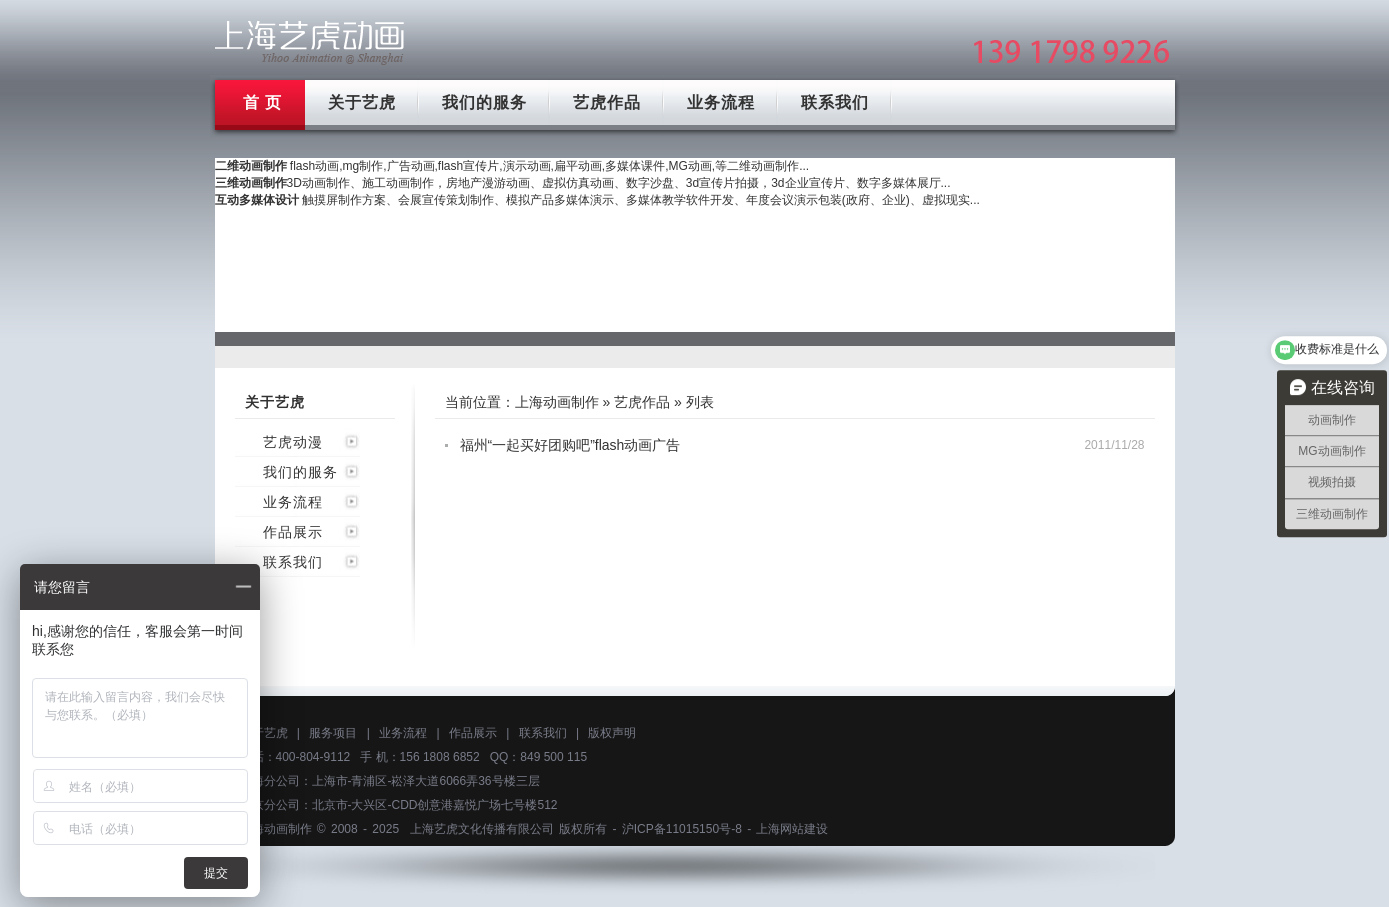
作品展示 (293, 532)
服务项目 (333, 733)
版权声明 (612, 733)
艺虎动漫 (293, 442)
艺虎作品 (607, 102)
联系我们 (835, 102)
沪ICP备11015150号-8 (682, 829)
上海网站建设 (792, 829)
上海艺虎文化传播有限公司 (482, 829)
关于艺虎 (362, 102)
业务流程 (721, 102)
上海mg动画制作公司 (310, 42)
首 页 (262, 102)
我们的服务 (484, 102)
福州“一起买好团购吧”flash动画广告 (570, 445)
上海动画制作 (557, 402)
